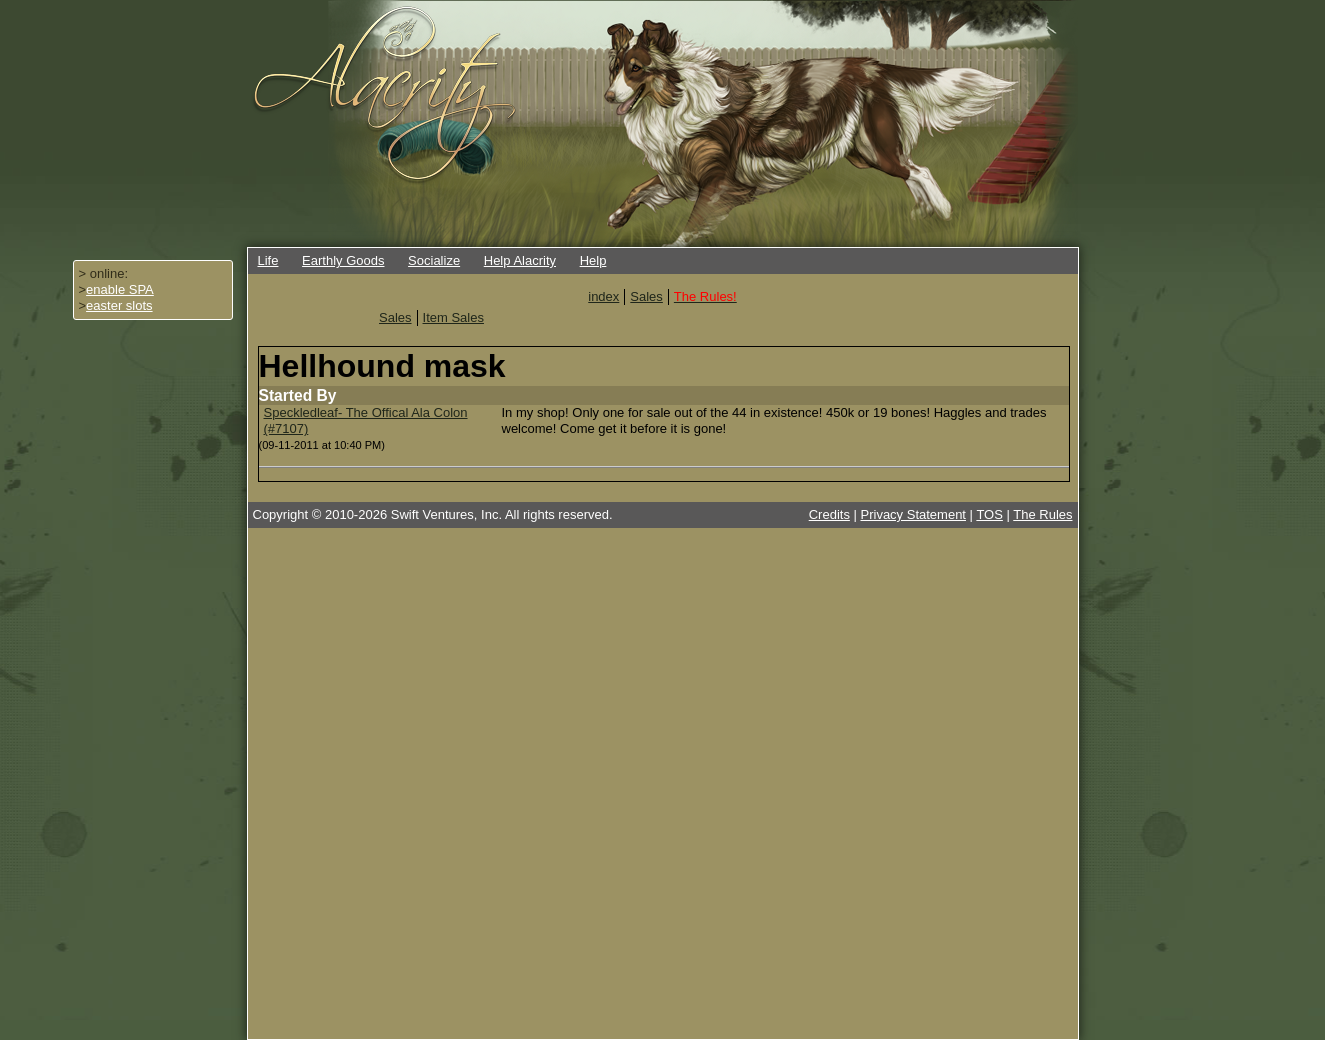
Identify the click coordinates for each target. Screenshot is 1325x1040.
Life (268, 260)
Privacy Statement (914, 514)
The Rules (1042, 514)
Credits (829, 514)
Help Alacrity (520, 260)
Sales (646, 296)
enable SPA (120, 289)
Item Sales (453, 317)
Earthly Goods (343, 260)
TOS (989, 514)
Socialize (434, 260)
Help (593, 260)
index (603, 296)
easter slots (119, 305)
